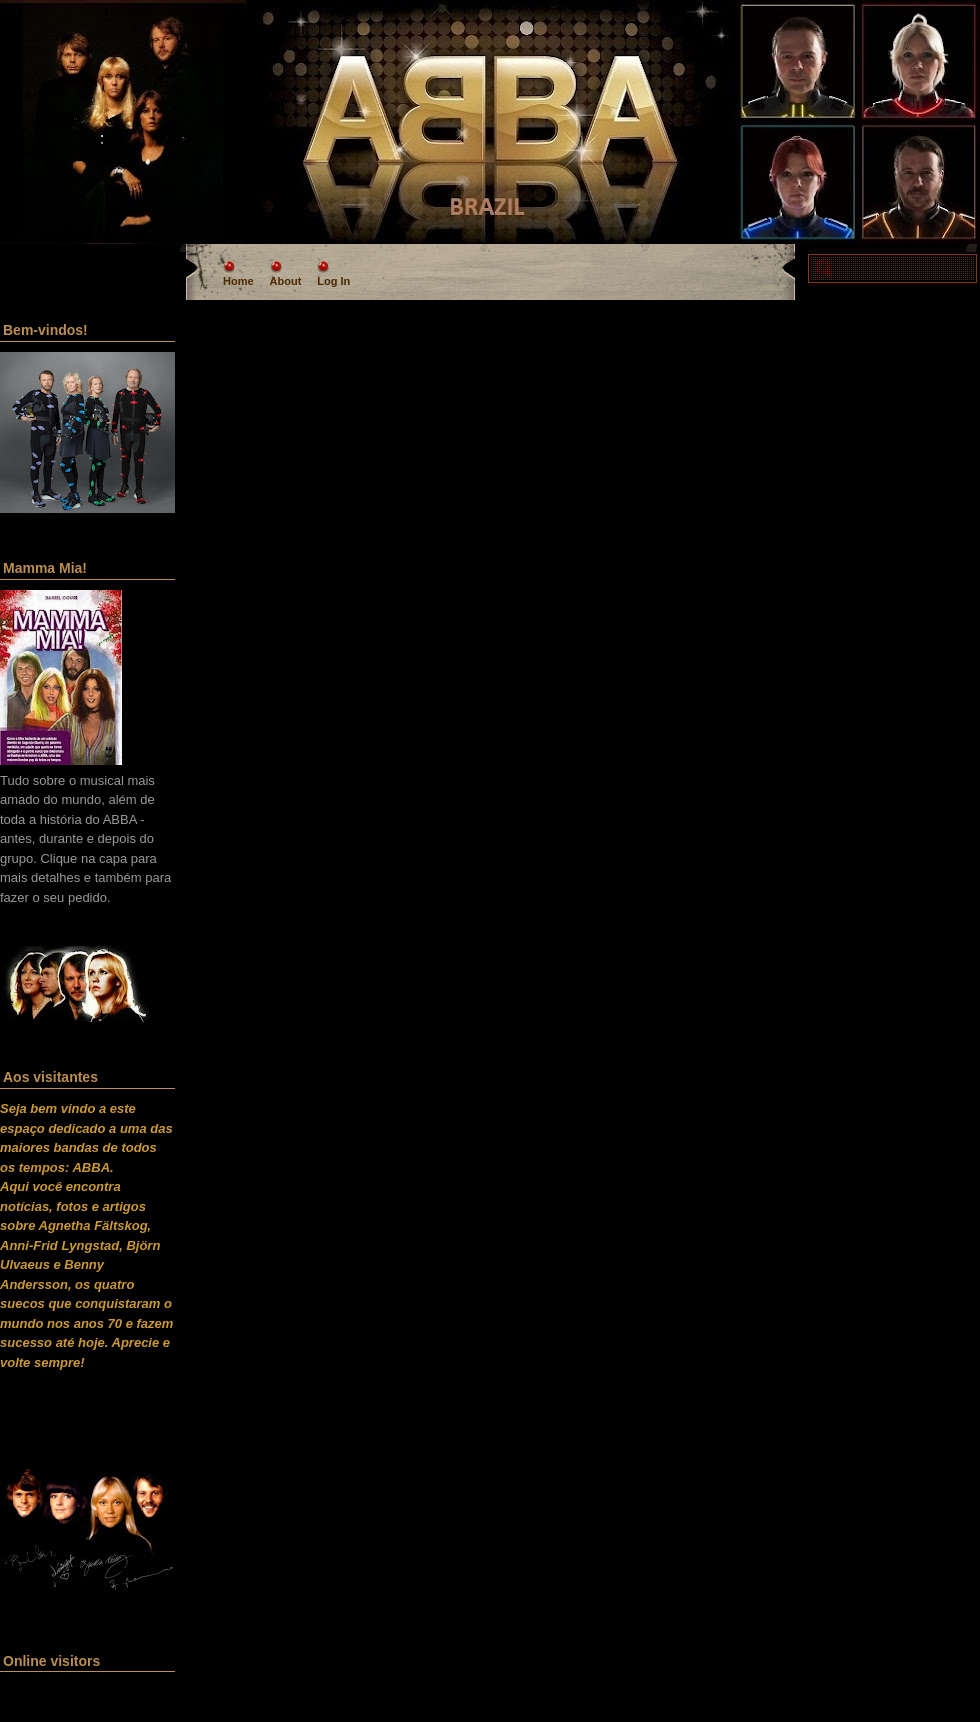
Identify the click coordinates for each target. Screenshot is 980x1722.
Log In (333, 281)
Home (238, 281)
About (286, 281)
